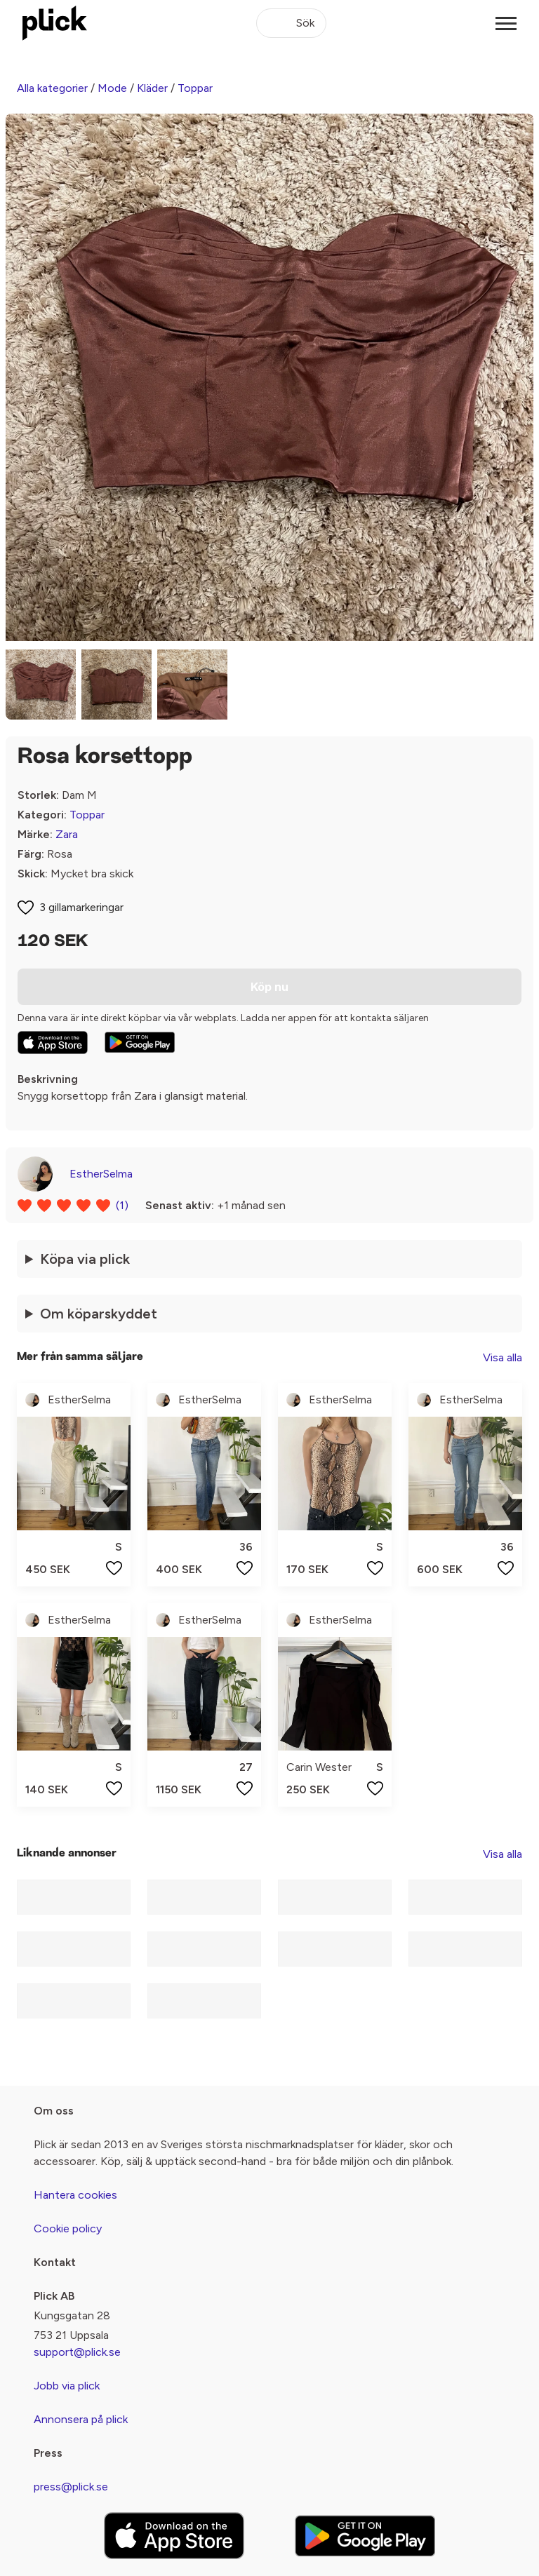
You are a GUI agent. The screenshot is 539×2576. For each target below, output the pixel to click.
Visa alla (502, 1357)
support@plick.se (77, 2352)
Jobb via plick (67, 2385)
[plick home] (54, 23)
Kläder (152, 88)
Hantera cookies (75, 2194)
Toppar (195, 88)
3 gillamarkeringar (81, 907)
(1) (122, 1205)
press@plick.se (71, 2486)
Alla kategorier (52, 88)
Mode (112, 88)
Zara (66, 834)
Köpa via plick (85, 1258)
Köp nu (269, 987)
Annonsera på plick (81, 2419)
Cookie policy (68, 2228)
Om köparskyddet (98, 1313)
